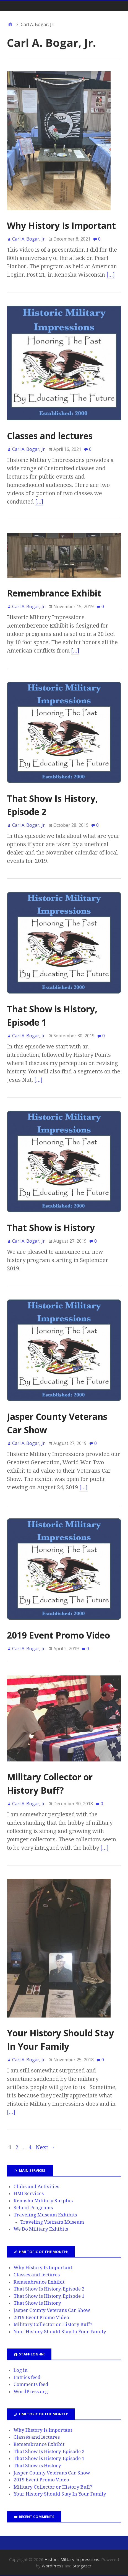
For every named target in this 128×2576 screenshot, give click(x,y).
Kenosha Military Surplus (43, 2200)
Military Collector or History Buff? (53, 2324)
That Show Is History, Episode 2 (49, 2289)
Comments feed (31, 2384)
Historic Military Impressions (72, 2559)
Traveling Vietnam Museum (52, 2222)
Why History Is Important (61, 225)
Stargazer (82, 2566)
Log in (21, 2370)
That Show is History (51, 1227)
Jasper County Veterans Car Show (52, 2310)
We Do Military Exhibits (41, 2229)
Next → (45, 2147)
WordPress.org (31, 2391)
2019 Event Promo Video (58, 1635)
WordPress (53, 2566)
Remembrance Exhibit (54, 593)
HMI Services (29, 2193)
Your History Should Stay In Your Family (60, 2331)
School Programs (33, 2207)
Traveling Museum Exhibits (45, 2215)
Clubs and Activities (36, 2186)
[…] (110, 274)
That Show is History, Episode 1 (49, 2296)
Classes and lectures (50, 436)
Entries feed (27, 2377)
